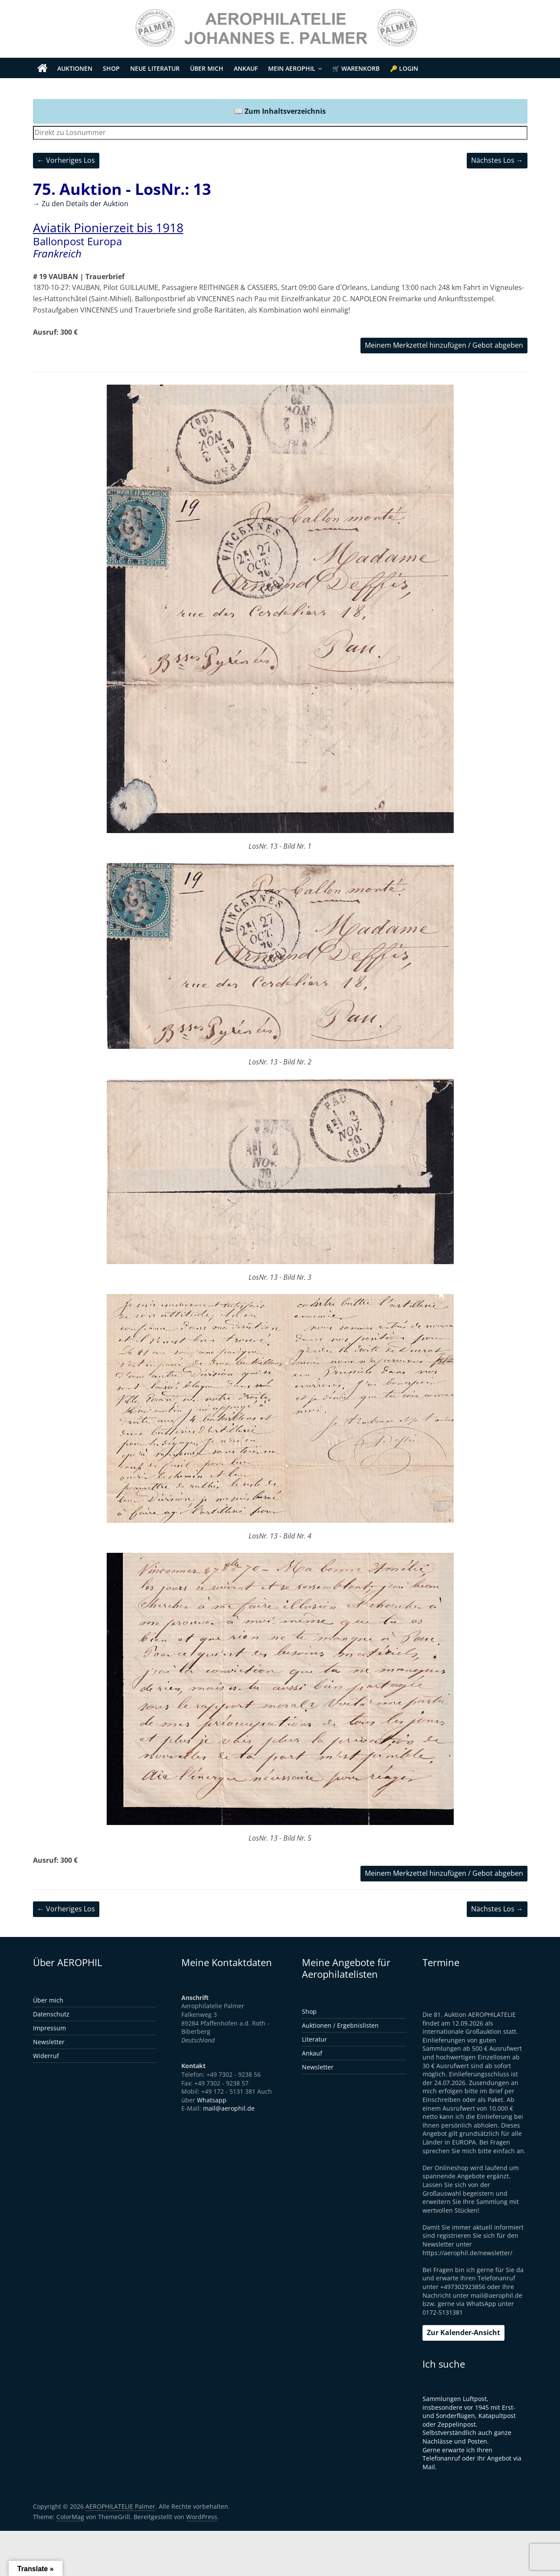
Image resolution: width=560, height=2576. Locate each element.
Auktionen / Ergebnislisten (340, 2025)
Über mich (206, 68)
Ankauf (246, 68)
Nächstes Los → (497, 160)
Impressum (49, 2028)
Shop (111, 68)
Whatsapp (211, 2100)
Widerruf (46, 2056)
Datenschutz (51, 2014)
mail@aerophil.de (229, 2108)
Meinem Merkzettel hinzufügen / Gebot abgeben (444, 345)
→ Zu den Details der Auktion (80, 203)
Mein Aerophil (291, 68)
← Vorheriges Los (66, 160)
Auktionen (74, 68)
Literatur (314, 2039)
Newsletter (49, 2042)
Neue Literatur (155, 68)
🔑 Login (404, 68)
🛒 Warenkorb (356, 68)
